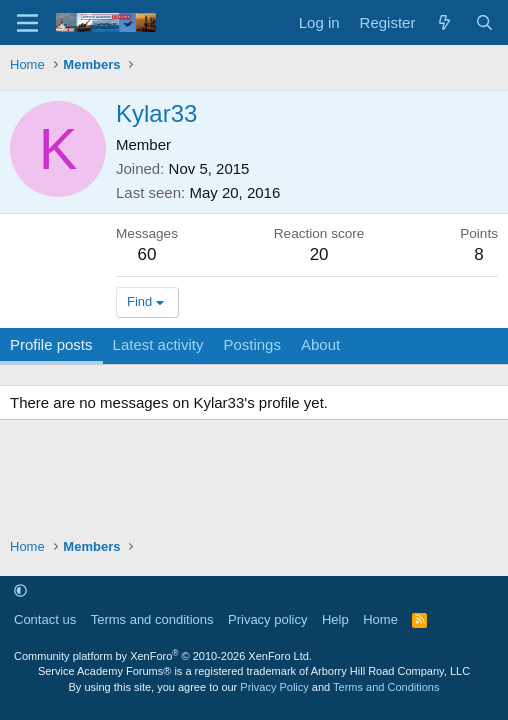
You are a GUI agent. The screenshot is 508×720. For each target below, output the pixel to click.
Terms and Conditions (386, 687)
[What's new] (444, 22)
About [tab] (320, 344)
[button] (20, 590)
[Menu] (27, 23)
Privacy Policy (274, 687)
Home (380, 619)
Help (335, 619)
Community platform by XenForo (163, 656)
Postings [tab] (252, 344)
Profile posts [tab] (51, 344)
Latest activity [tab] (158, 344)
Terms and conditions (152, 619)
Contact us (45, 619)
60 (147, 254)
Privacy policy (267, 619)
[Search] (484, 22)
